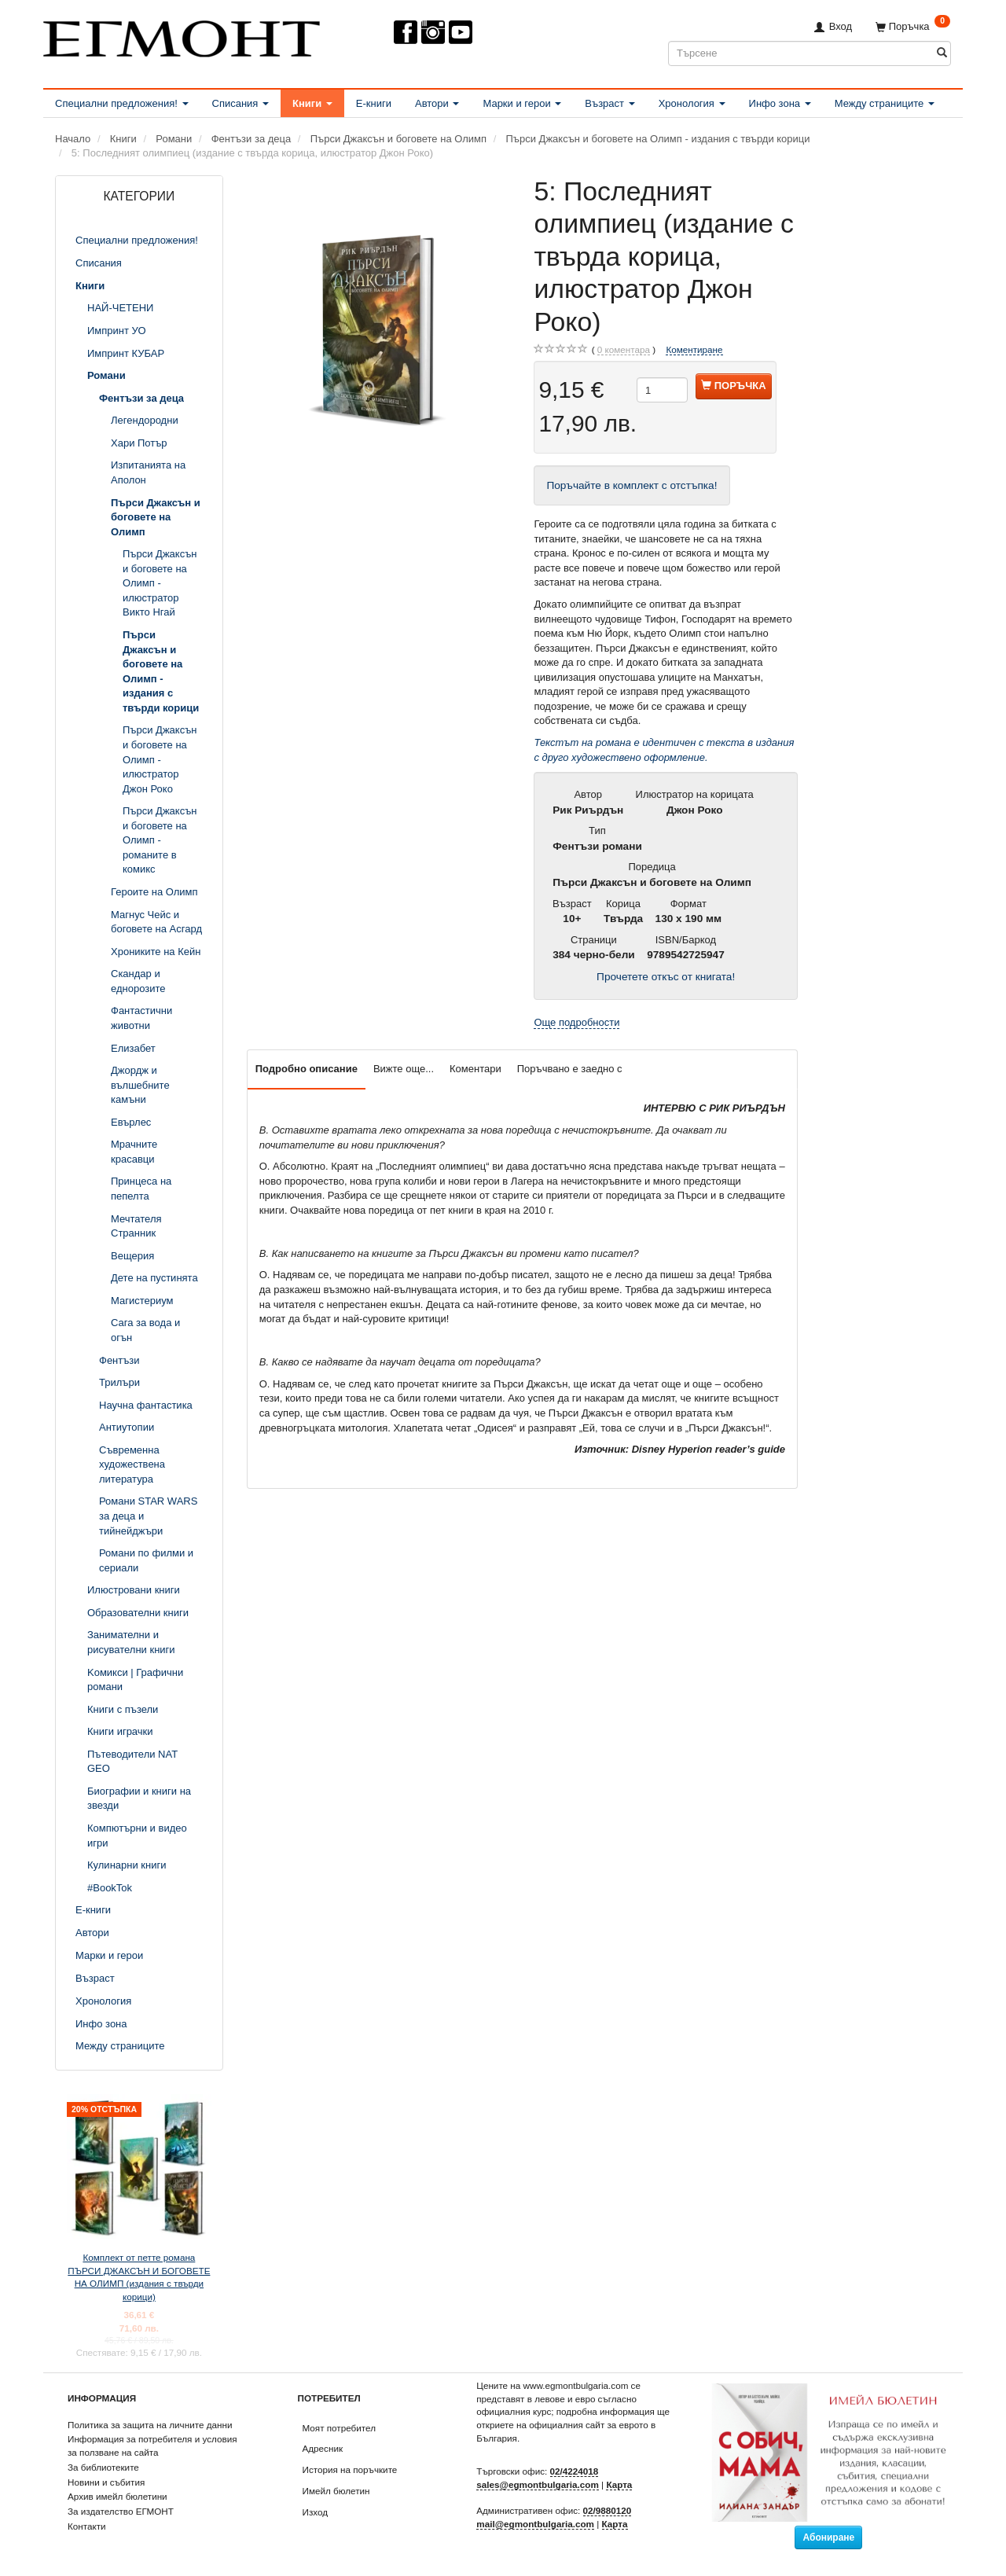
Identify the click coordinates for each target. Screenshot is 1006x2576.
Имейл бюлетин (336, 2491)
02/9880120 (607, 2510)
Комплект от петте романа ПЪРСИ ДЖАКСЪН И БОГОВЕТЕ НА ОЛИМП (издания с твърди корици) (139, 2277)
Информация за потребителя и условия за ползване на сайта (152, 2445)
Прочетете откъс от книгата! (666, 977)
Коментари (475, 1069)
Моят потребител (339, 2428)
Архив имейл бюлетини (117, 2496)
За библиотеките (103, 2467)
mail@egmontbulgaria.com (535, 2524)
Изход (316, 2512)
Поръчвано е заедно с (569, 1069)
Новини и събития (106, 2482)
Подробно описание (306, 1069)
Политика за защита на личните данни (150, 2425)
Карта (619, 2484)
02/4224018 (574, 2471)
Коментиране (694, 349)
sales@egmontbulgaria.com (537, 2484)
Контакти (87, 2526)
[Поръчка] (913, 26)
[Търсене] (942, 53)
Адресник (323, 2448)
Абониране (828, 2537)
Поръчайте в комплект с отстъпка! (631, 485)
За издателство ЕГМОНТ (121, 2511)
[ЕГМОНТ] (181, 35)
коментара (623, 349)
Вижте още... (403, 1069)
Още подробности (576, 1022)
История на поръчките (350, 2469)
